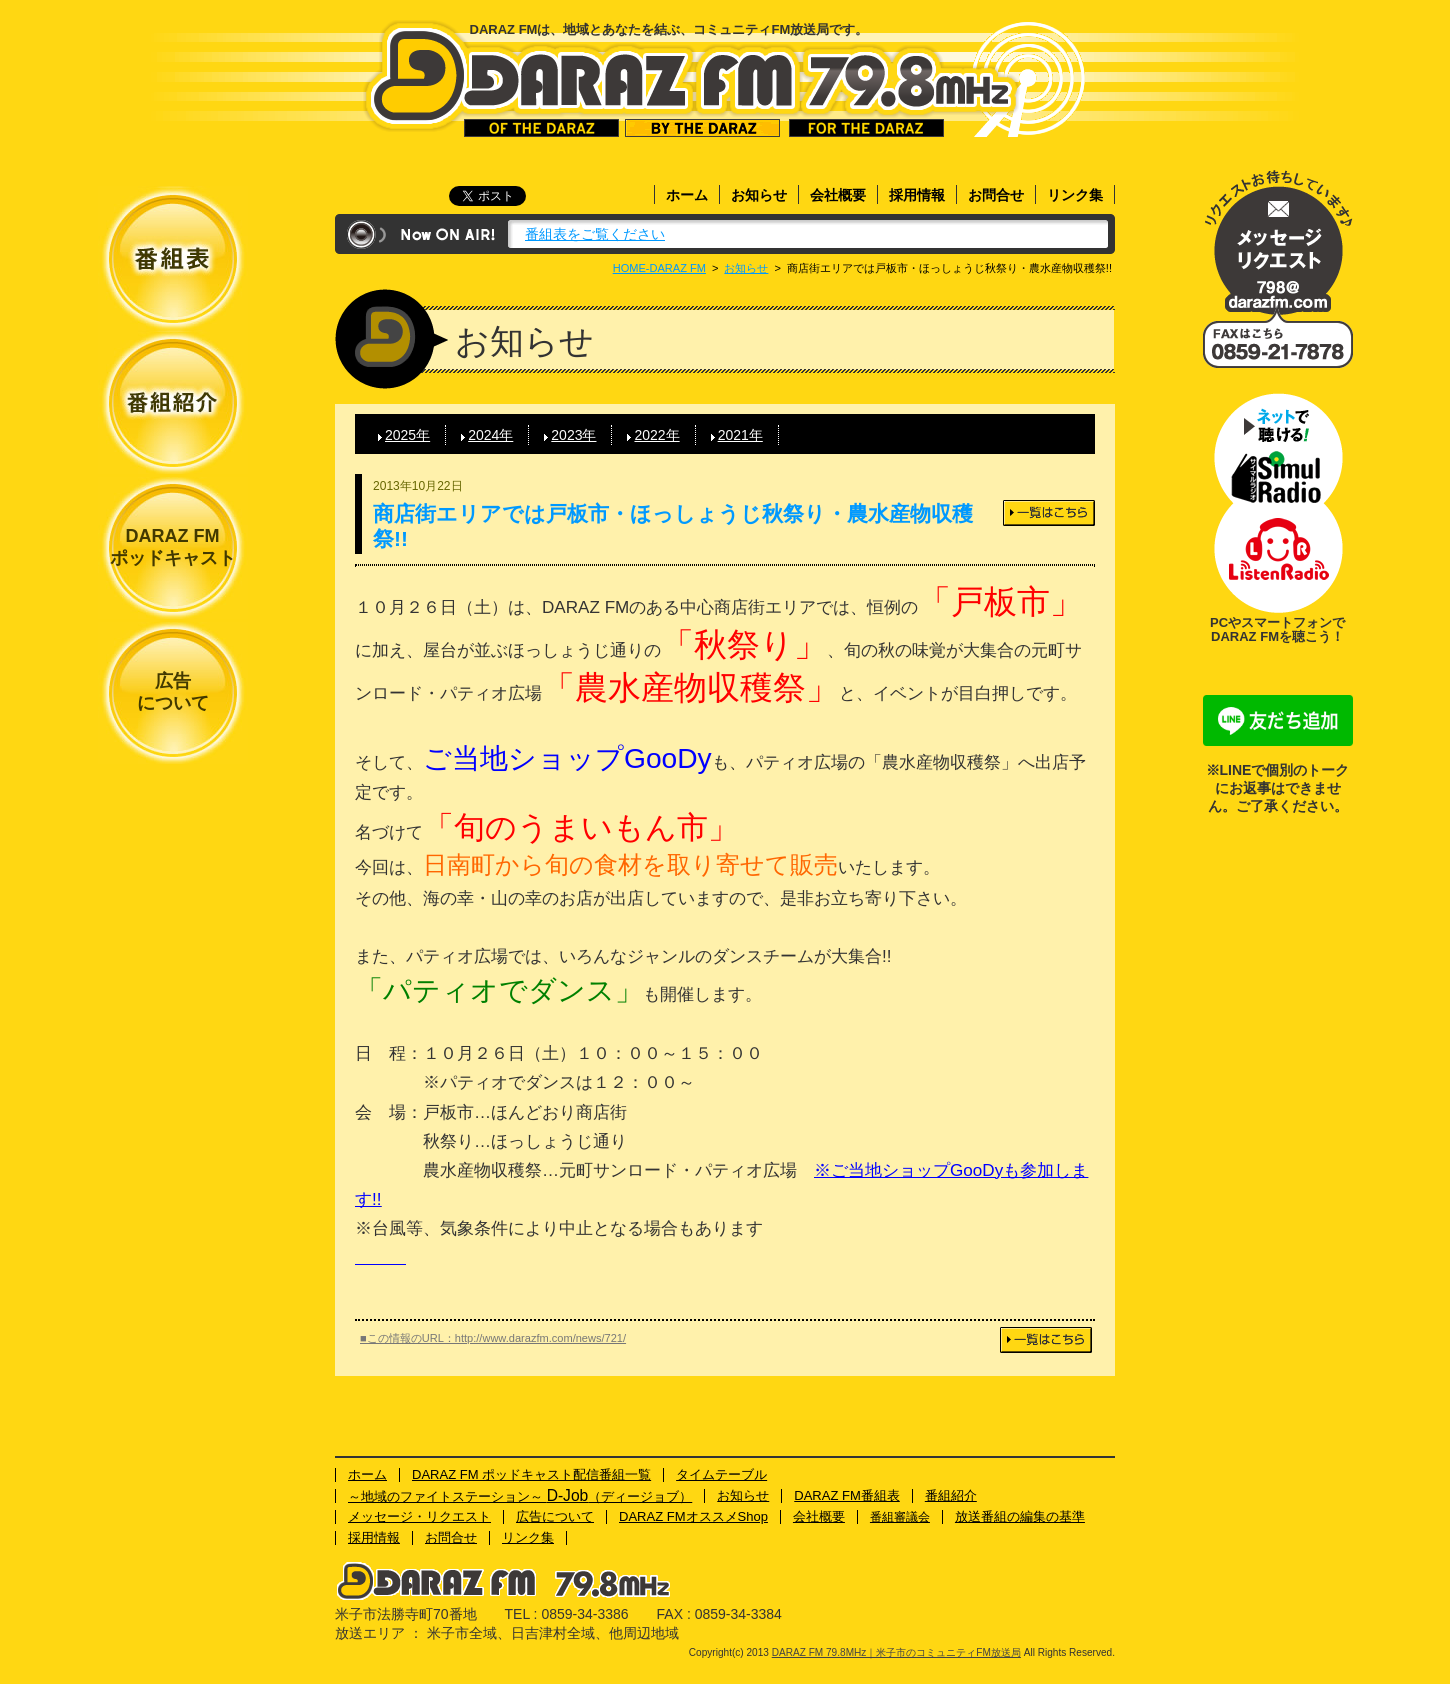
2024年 (490, 435)
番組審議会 (900, 1517)
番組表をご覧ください (595, 234)
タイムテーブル (721, 1474)
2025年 (407, 435)
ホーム (687, 195)
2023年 (573, 435)
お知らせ (759, 195)
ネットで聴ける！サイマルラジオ (1278, 448)
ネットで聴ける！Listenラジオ (1278, 558)
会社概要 (838, 195)
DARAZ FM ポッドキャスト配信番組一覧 (531, 1474)
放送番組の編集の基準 (1020, 1516)
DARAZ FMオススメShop (693, 1516)
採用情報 (917, 195)
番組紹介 (951, 1495)
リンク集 (1075, 195)
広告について (173, 692)
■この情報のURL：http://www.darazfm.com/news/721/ (493, 1338)
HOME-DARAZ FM (659, 268)
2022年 (656, 435)
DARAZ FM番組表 (847, 1495)
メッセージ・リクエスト (1278, 242)
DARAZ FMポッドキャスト (173, 547)
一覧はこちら (1049, 513)
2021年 (740, 435)
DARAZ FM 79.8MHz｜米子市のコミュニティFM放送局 (691, 78)
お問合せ (996, 195)
